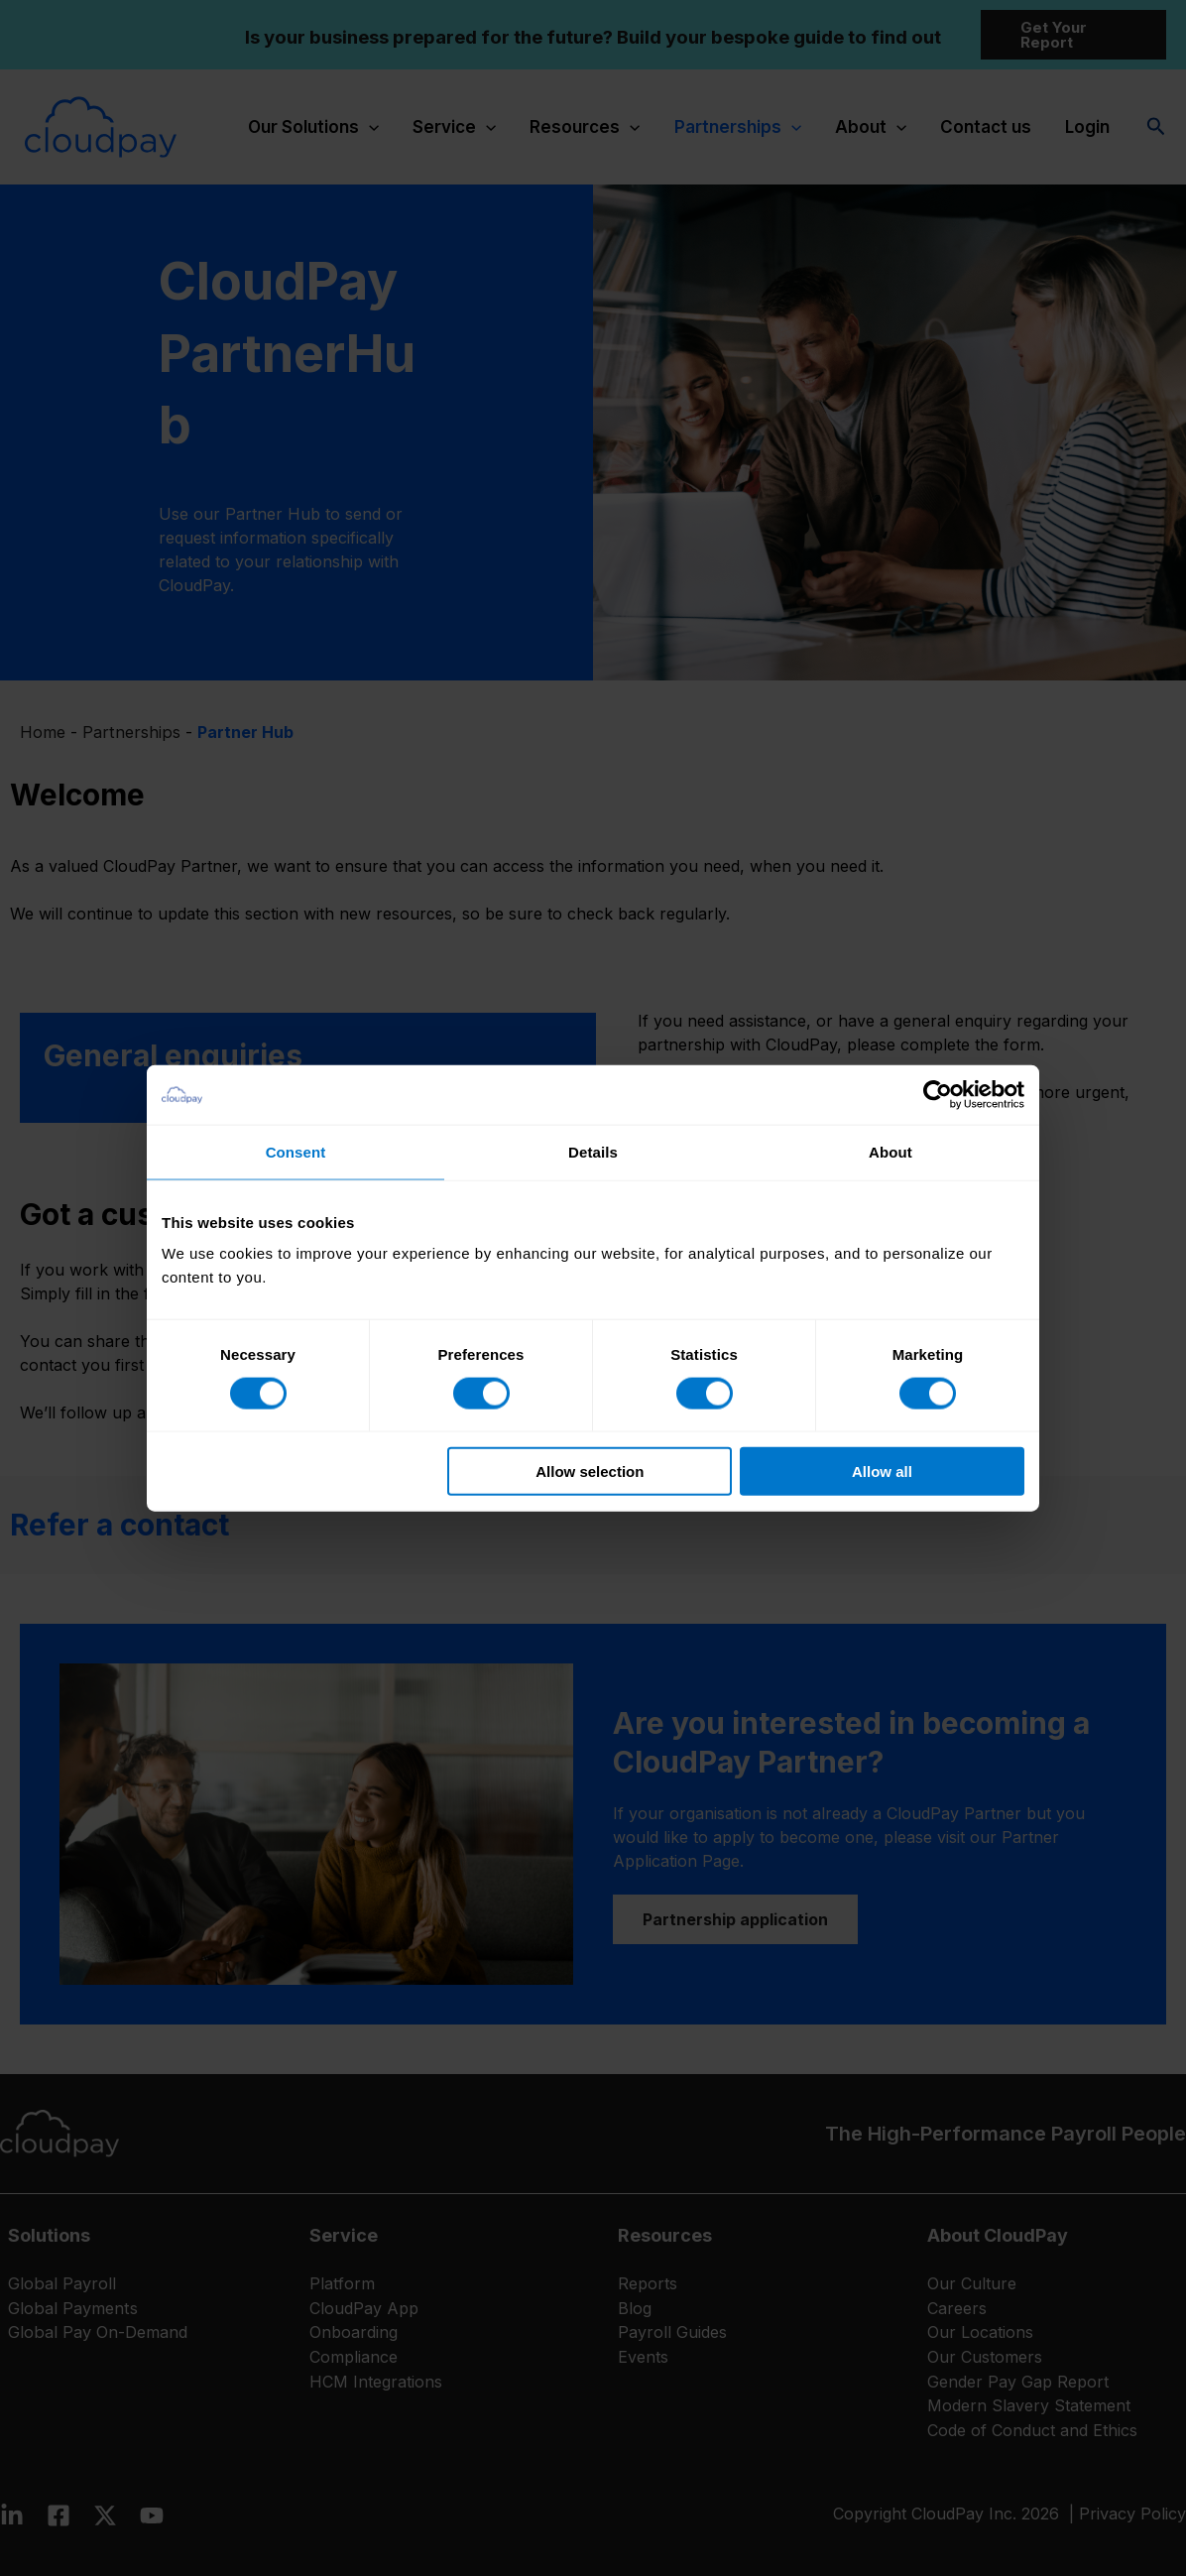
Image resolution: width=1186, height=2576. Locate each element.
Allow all (882, 1471)
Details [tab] (593, 1151)
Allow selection (589, 1471)
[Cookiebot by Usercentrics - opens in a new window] (937, 1094)
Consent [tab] (296, 1151)
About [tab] (890, 1151)
